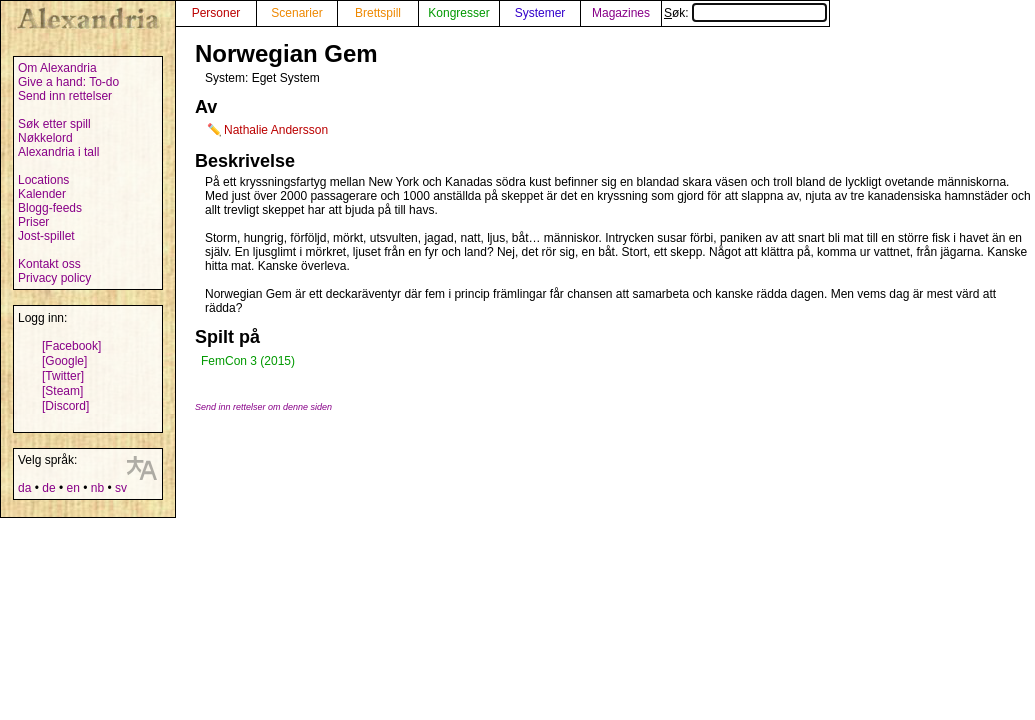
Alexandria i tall (58, 152)
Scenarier (296, 13)
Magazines (621, 13)
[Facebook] (71, 346)
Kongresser (458, 13)
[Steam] (62, 391)
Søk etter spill (54, 124)
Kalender (42, 194)
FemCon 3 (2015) (248, 361)
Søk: (745, 13)
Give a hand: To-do (68, 82)
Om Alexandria (57, 68)
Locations (43, 180)
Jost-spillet (46, 236)
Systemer (540, 13)
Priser (33, 222)
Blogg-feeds (50, 208)
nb (97, 488)
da (24, 488)
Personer (216, 13)
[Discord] (65, 406)
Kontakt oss (49, 264)
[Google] (64, 361)
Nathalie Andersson (276, 130)
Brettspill (378, 13)
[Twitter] (63, 376)
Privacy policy (54, 278)
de (48, 488)
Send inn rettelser (65, 96)
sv (121, 488)
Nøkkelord (45, 138)
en (72, 488)
